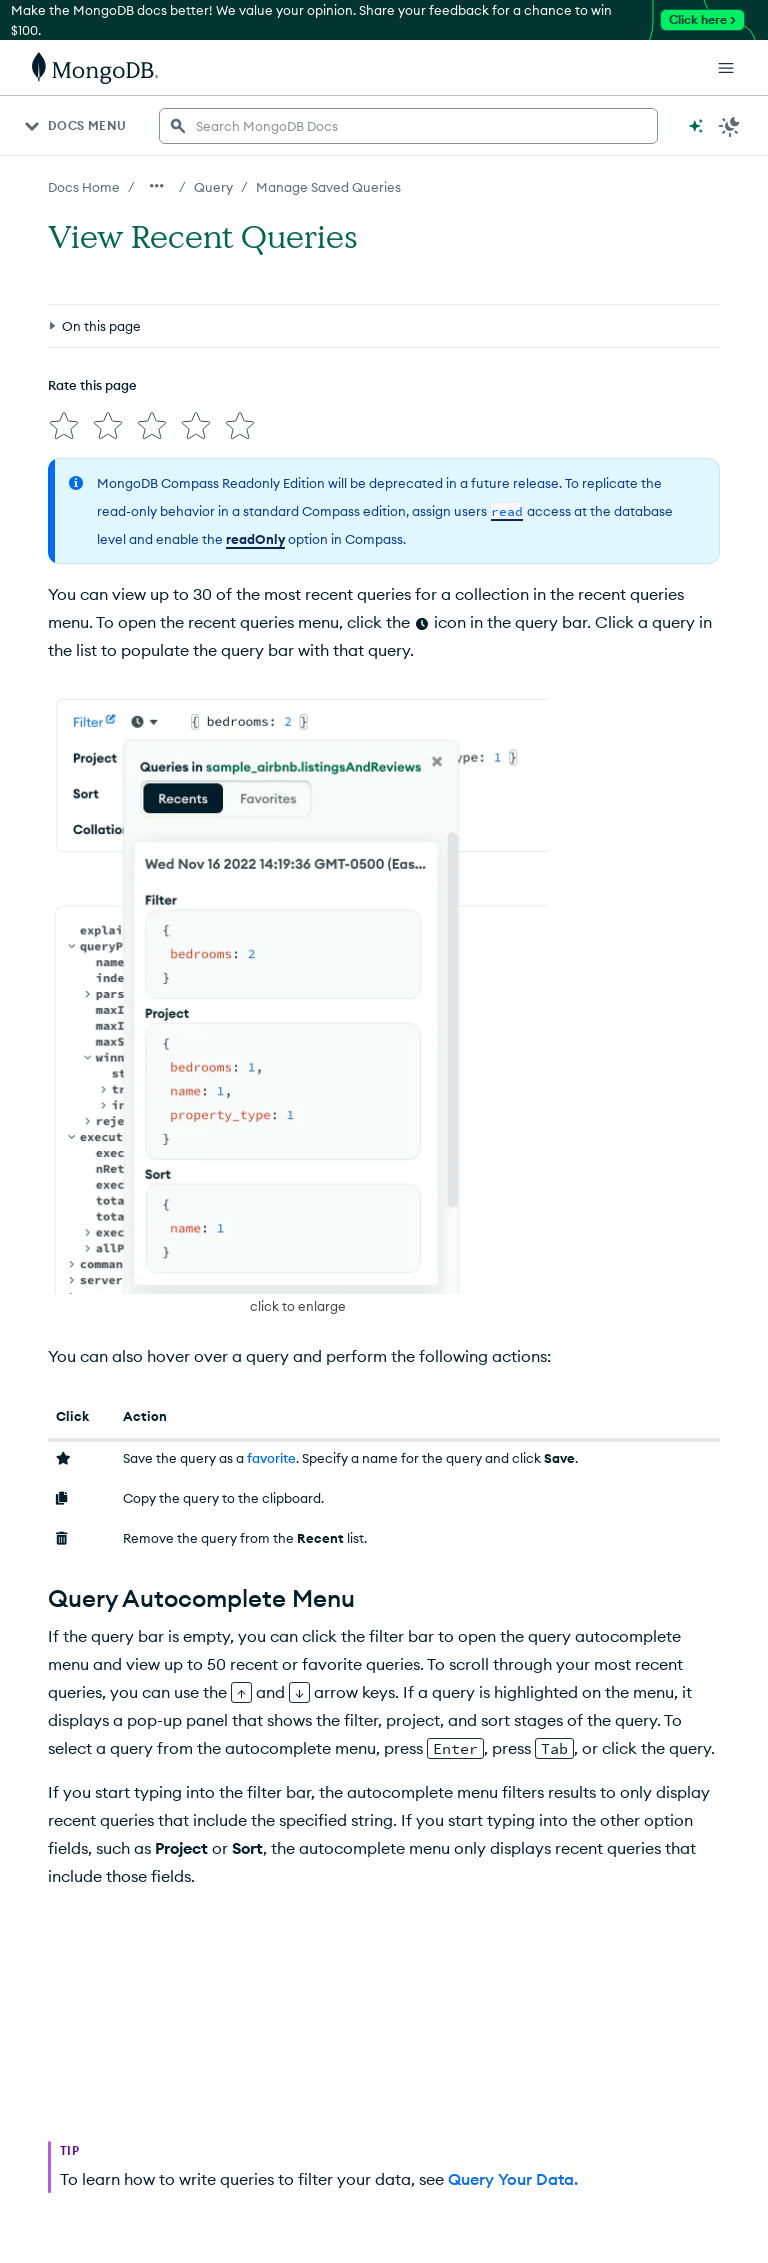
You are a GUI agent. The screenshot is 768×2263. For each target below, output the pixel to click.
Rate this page (92, 385)
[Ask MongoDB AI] (696, 126)
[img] (64, 426)
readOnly (255, 539)
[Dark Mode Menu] (730, 126)
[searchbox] (408, 126)
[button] (298, 1003)
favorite (271, 1458)
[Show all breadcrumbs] (157, 186)
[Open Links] (726, 68)
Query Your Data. (513, 2179)
